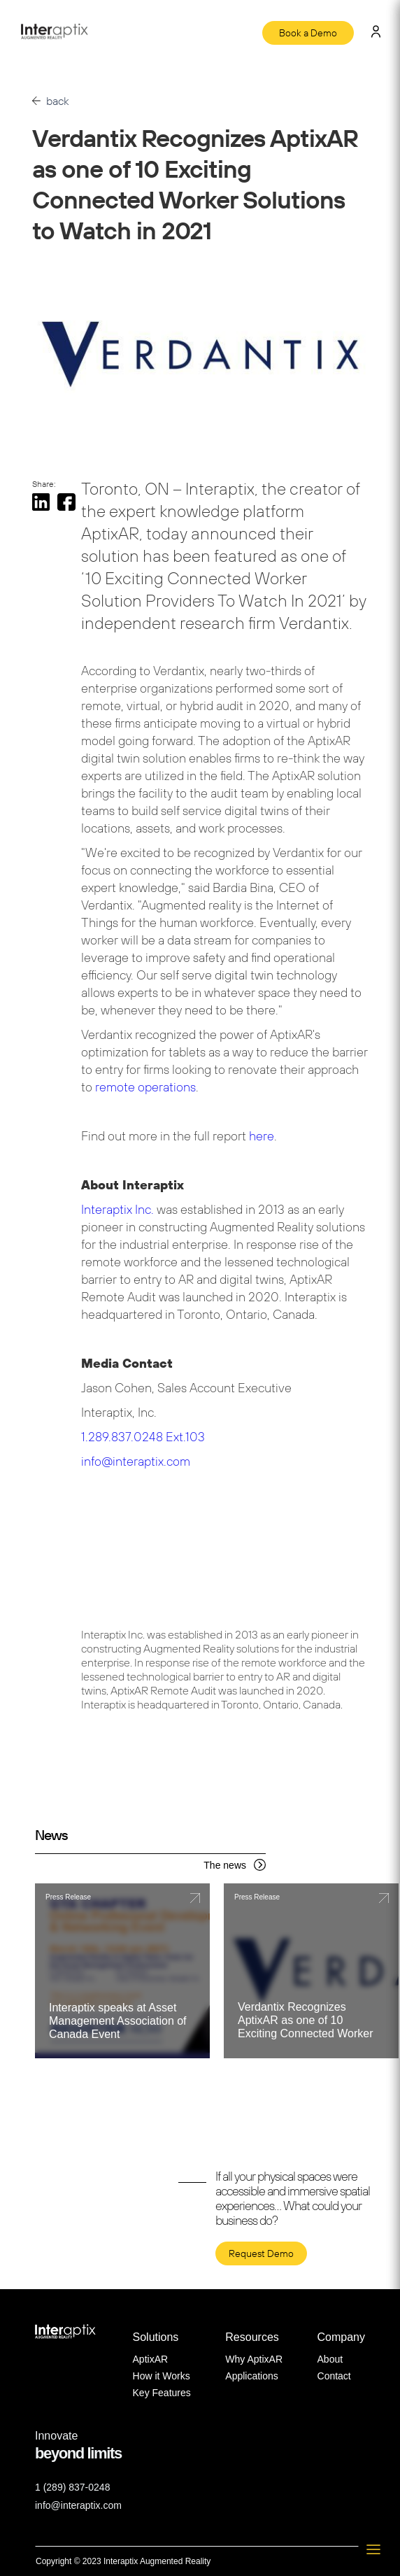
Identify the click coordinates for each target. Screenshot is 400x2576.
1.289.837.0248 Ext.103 (143, 1437)
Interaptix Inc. (119, 1209)
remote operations (145, 1087)
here (261, 1136)
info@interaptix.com (135, 1461)
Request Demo (261, 2253)
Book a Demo (308, 33)
